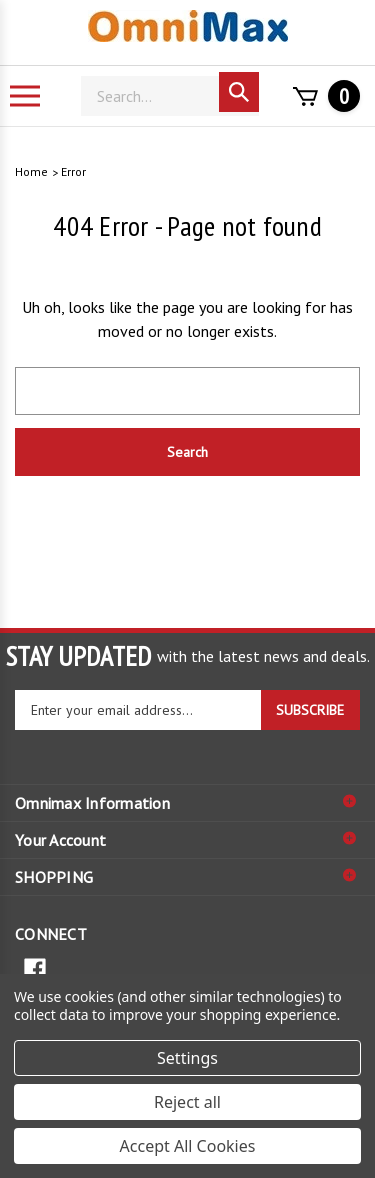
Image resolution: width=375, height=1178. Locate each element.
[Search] (170, 96)
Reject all (187, 1102)
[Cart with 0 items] (320, 96)
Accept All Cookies (188, 1146)
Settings (187, 1058)
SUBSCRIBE (310, 710)
